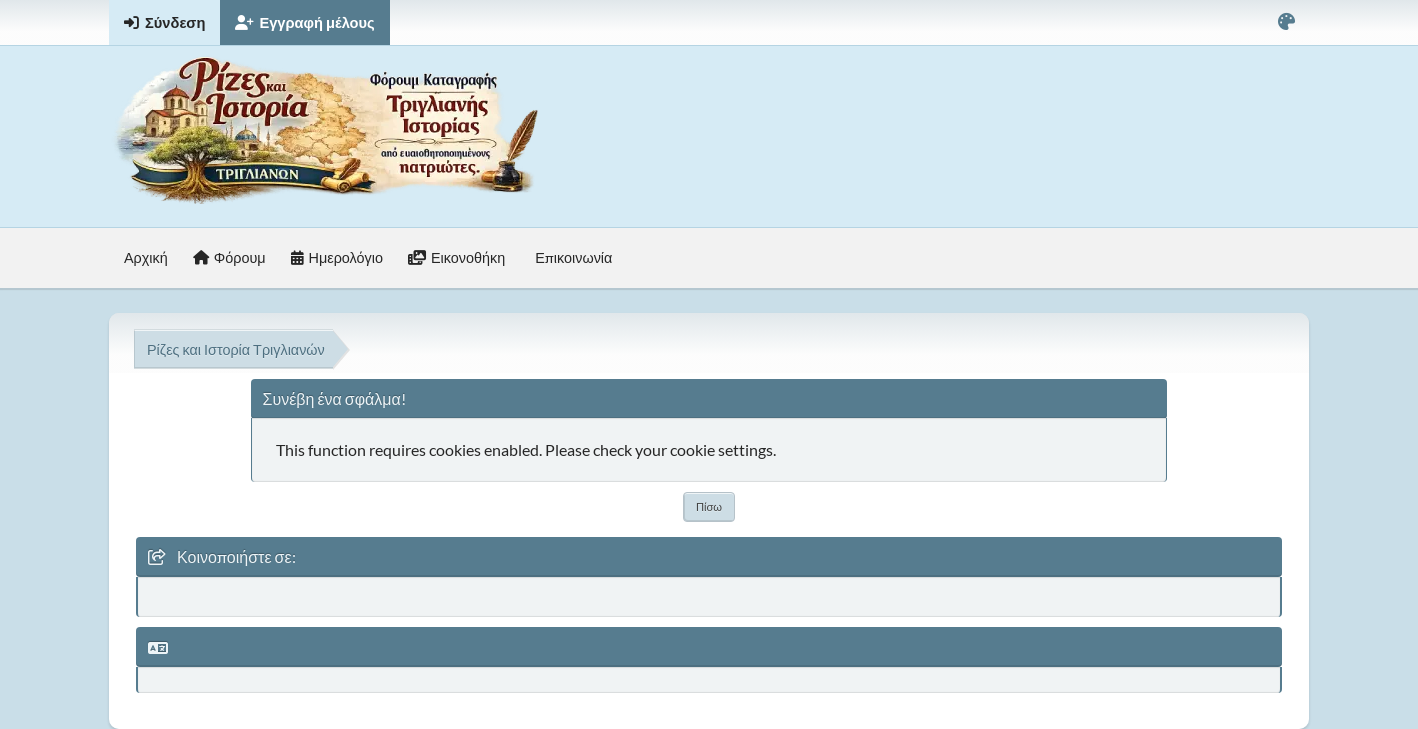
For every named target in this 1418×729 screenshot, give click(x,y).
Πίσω (709, 506)
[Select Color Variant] (1286, 22)
